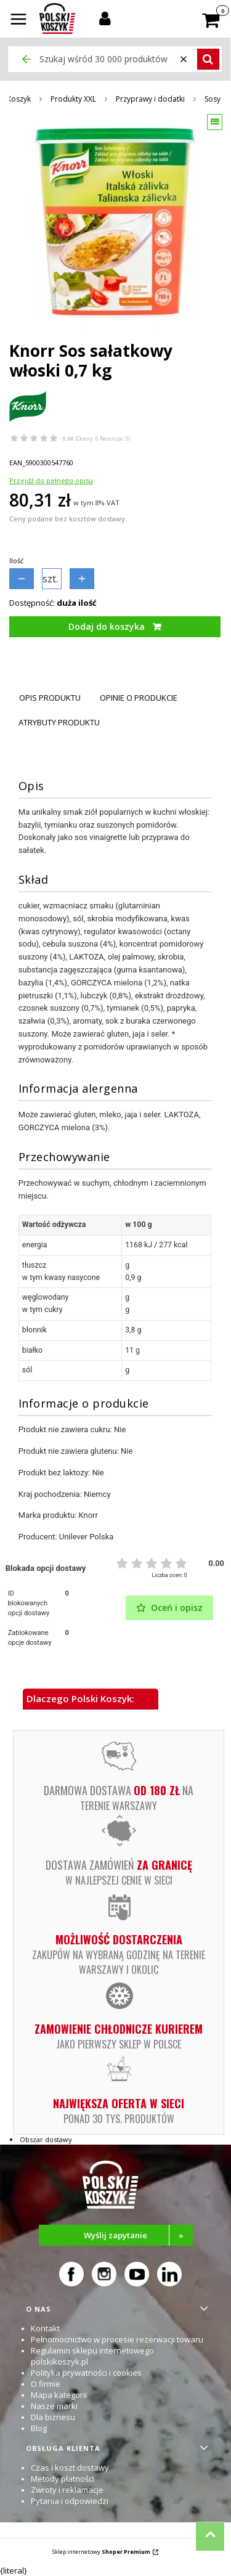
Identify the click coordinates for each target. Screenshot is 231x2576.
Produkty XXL (73, 99)
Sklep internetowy (101, 2552)
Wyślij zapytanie (138, 2235)
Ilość (16, 560)
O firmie (45, 2383)
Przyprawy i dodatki (150, 99)
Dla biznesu (53, 2417)
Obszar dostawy (46, 2139)
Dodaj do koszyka (106, 626)
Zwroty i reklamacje (67, 2489)
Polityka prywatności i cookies (86, 2372)
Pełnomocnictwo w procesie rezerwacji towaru (117, 2339)
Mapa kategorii (59, 2394)
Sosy (213, 99)
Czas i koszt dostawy (70, 2467)
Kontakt (45, 2328)
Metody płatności (62, 2478)
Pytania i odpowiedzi (69, 2500)
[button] (18, 20)
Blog (39, 2428)
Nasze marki (54, 2405)
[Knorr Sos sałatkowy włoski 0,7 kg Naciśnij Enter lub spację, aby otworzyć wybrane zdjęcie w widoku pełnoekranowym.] (114, 223)
